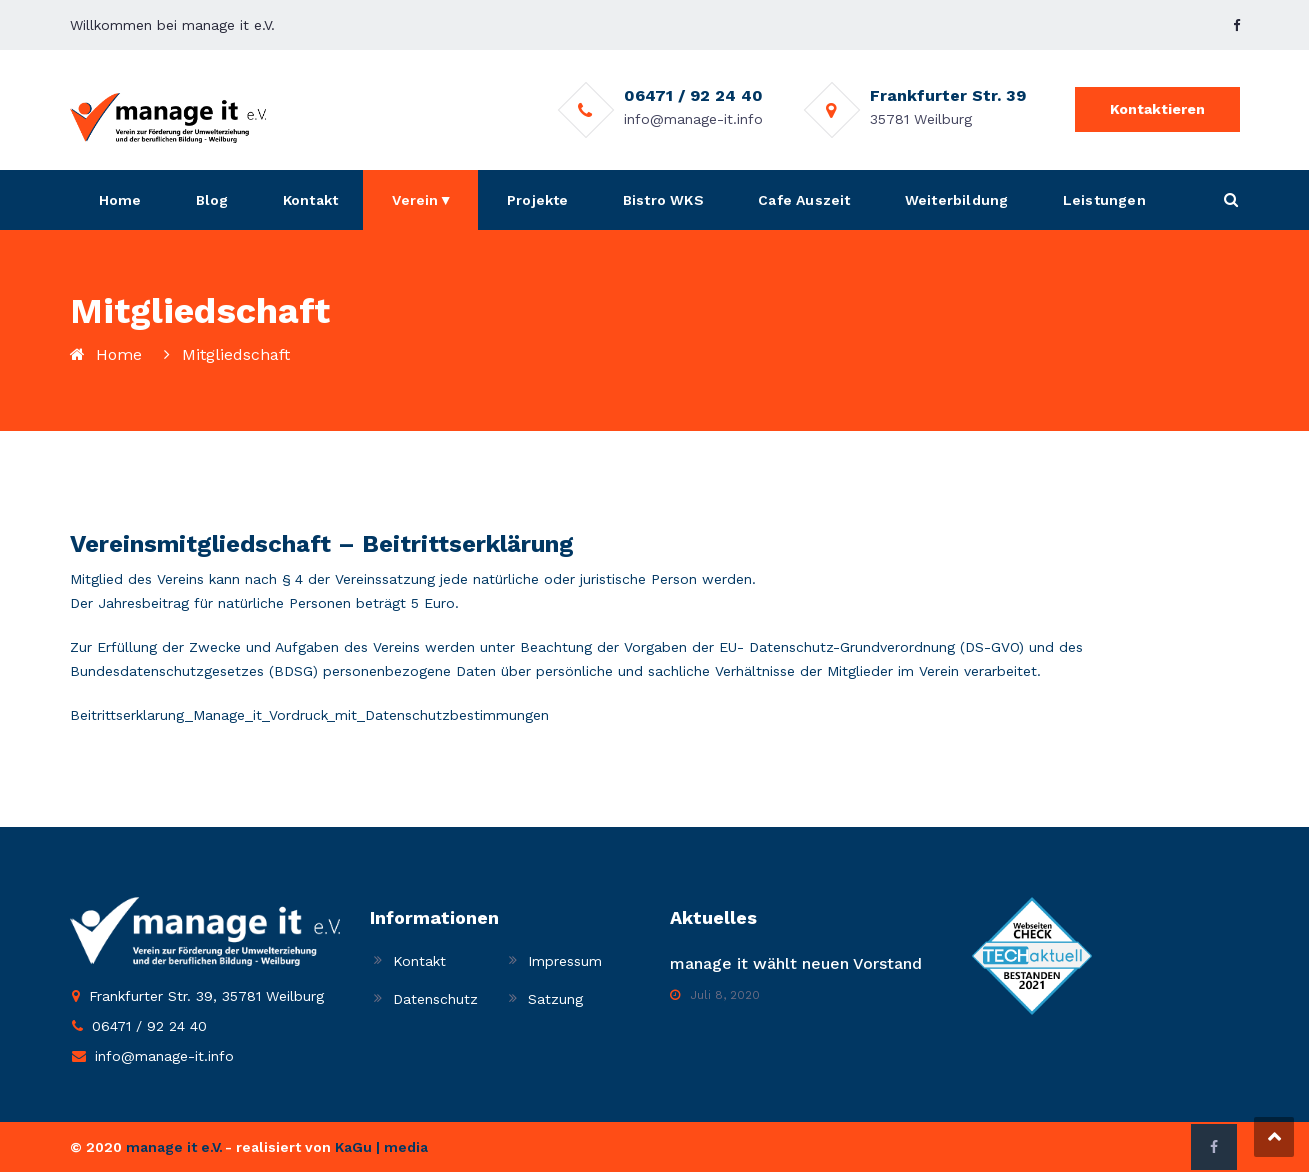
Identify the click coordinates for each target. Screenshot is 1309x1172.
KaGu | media (381, 1147)
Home (120, 200)
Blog (212, 200)
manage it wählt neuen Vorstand (796, 963)
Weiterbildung (957, 200)
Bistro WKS (663, 200)
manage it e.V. (174, 1147)
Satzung (555, 999)
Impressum (565, 961)
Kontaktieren (1157, 109)
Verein (415, 200)
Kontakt (310, 200)
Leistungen (1104, 200)
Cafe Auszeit (804, 200)
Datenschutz (435, 999)
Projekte (538, 200)
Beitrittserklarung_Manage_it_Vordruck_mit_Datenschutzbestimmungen (309, 715)
